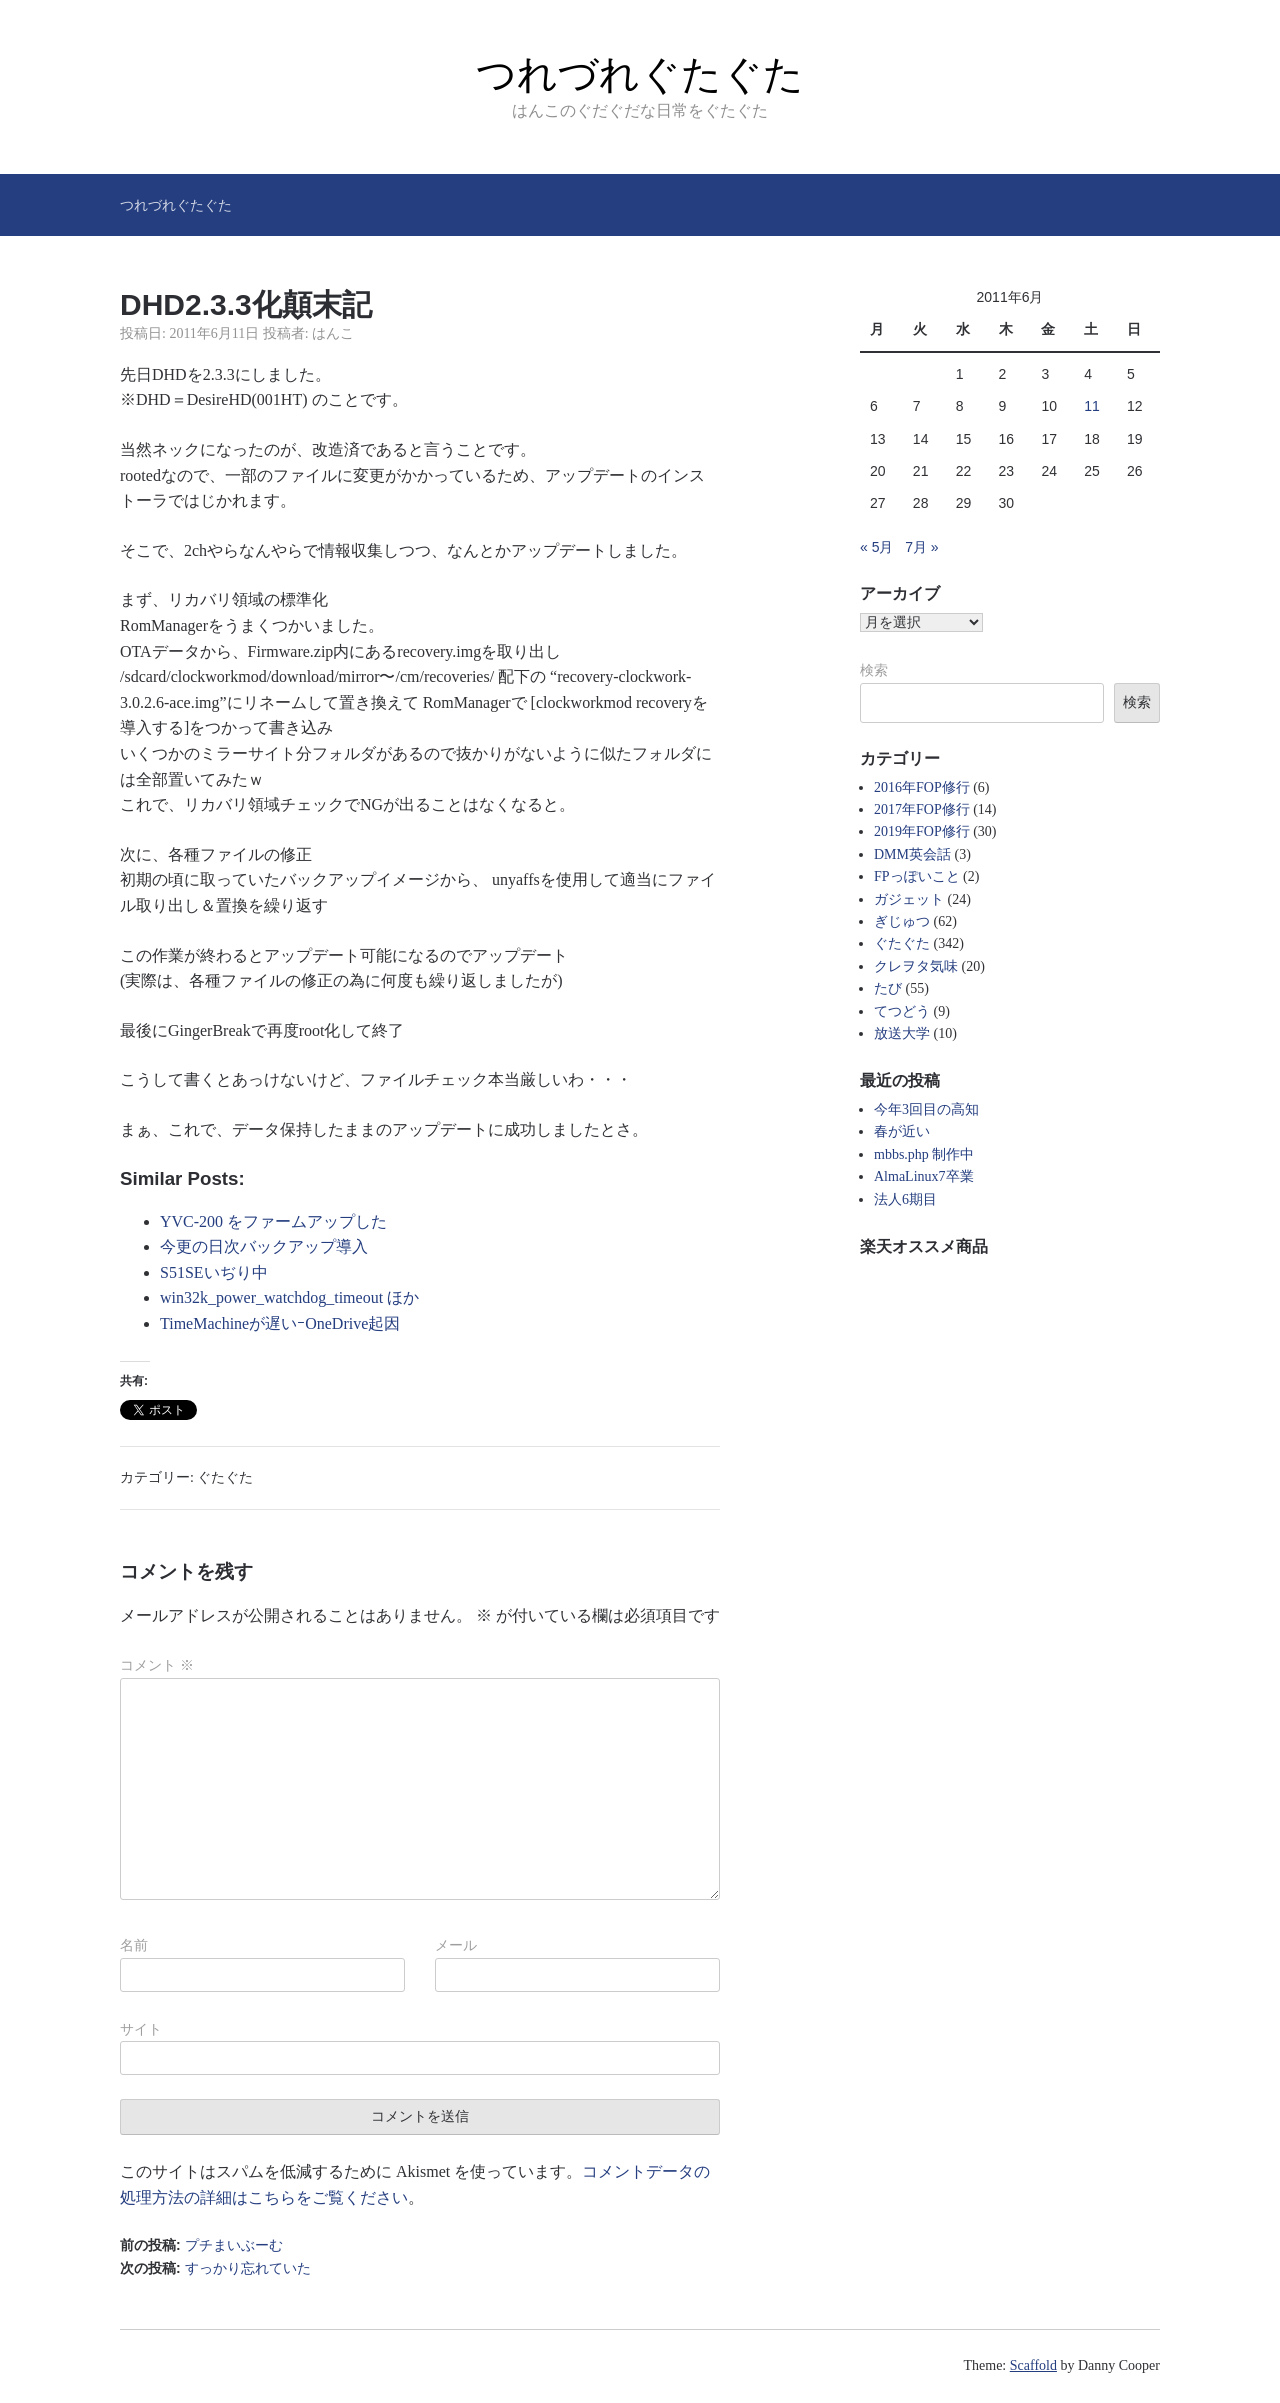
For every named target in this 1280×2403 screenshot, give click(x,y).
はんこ (333, 333)
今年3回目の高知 (926, 1109)
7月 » (921, 547)
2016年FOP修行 (922, 787)
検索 (874, 670)
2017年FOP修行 (922, 809)
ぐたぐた (225, 1477)
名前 (134, 1945)
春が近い (902, 1131)
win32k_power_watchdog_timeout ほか (289, 1297)
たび (888, 988)
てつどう (902, 1011)
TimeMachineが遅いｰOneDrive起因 (280, 1323)
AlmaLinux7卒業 (924, 1176)
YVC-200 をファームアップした (273, 1221)
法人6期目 (905, 1199)
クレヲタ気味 (916, 966)
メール (456, 1945)
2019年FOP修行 (922, 831)
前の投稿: (201, 2245)
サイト (141, 2029)
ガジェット (909, 899)
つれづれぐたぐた (640, 74)
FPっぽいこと (917, 876)
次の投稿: (215, 2268)
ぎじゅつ (902, 921)
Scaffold (1033, 2365)
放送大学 (902, 1033)
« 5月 (876, 547)
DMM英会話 (912, 854)
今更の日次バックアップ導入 (264, 1246)
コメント (157, 1665)
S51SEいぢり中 (214, 1272)
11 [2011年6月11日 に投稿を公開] (1092, 406)
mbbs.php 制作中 (924, 1154)
